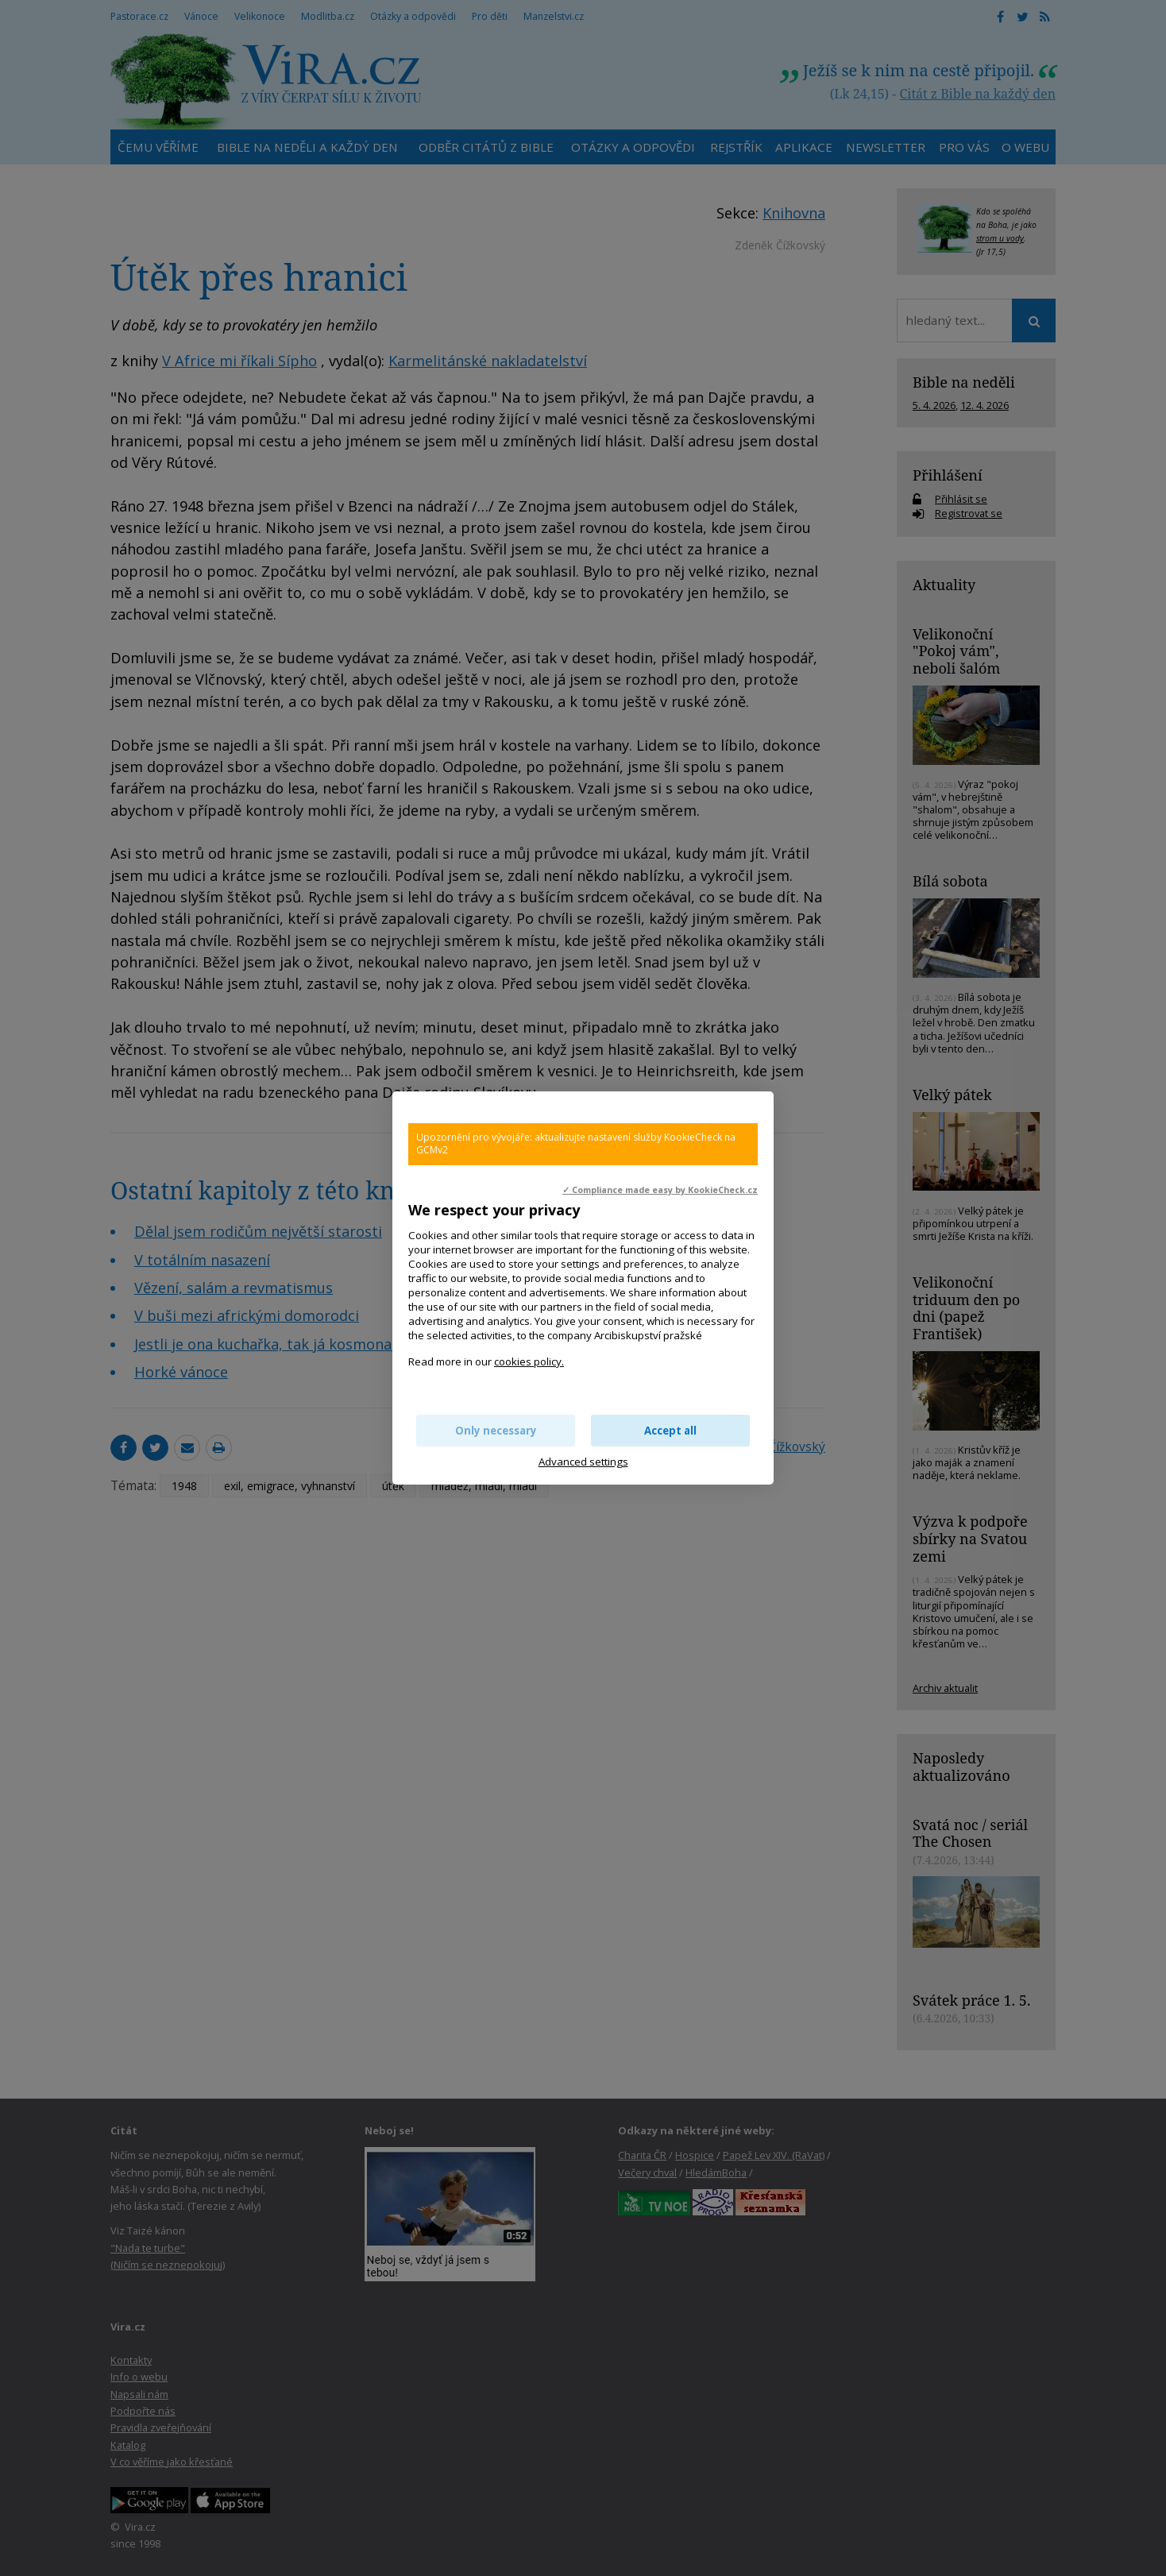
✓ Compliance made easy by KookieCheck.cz (660, 1189)
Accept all (670, 1430)
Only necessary (496, 1430)
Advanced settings (583, 1461)
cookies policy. (529, 1361)
